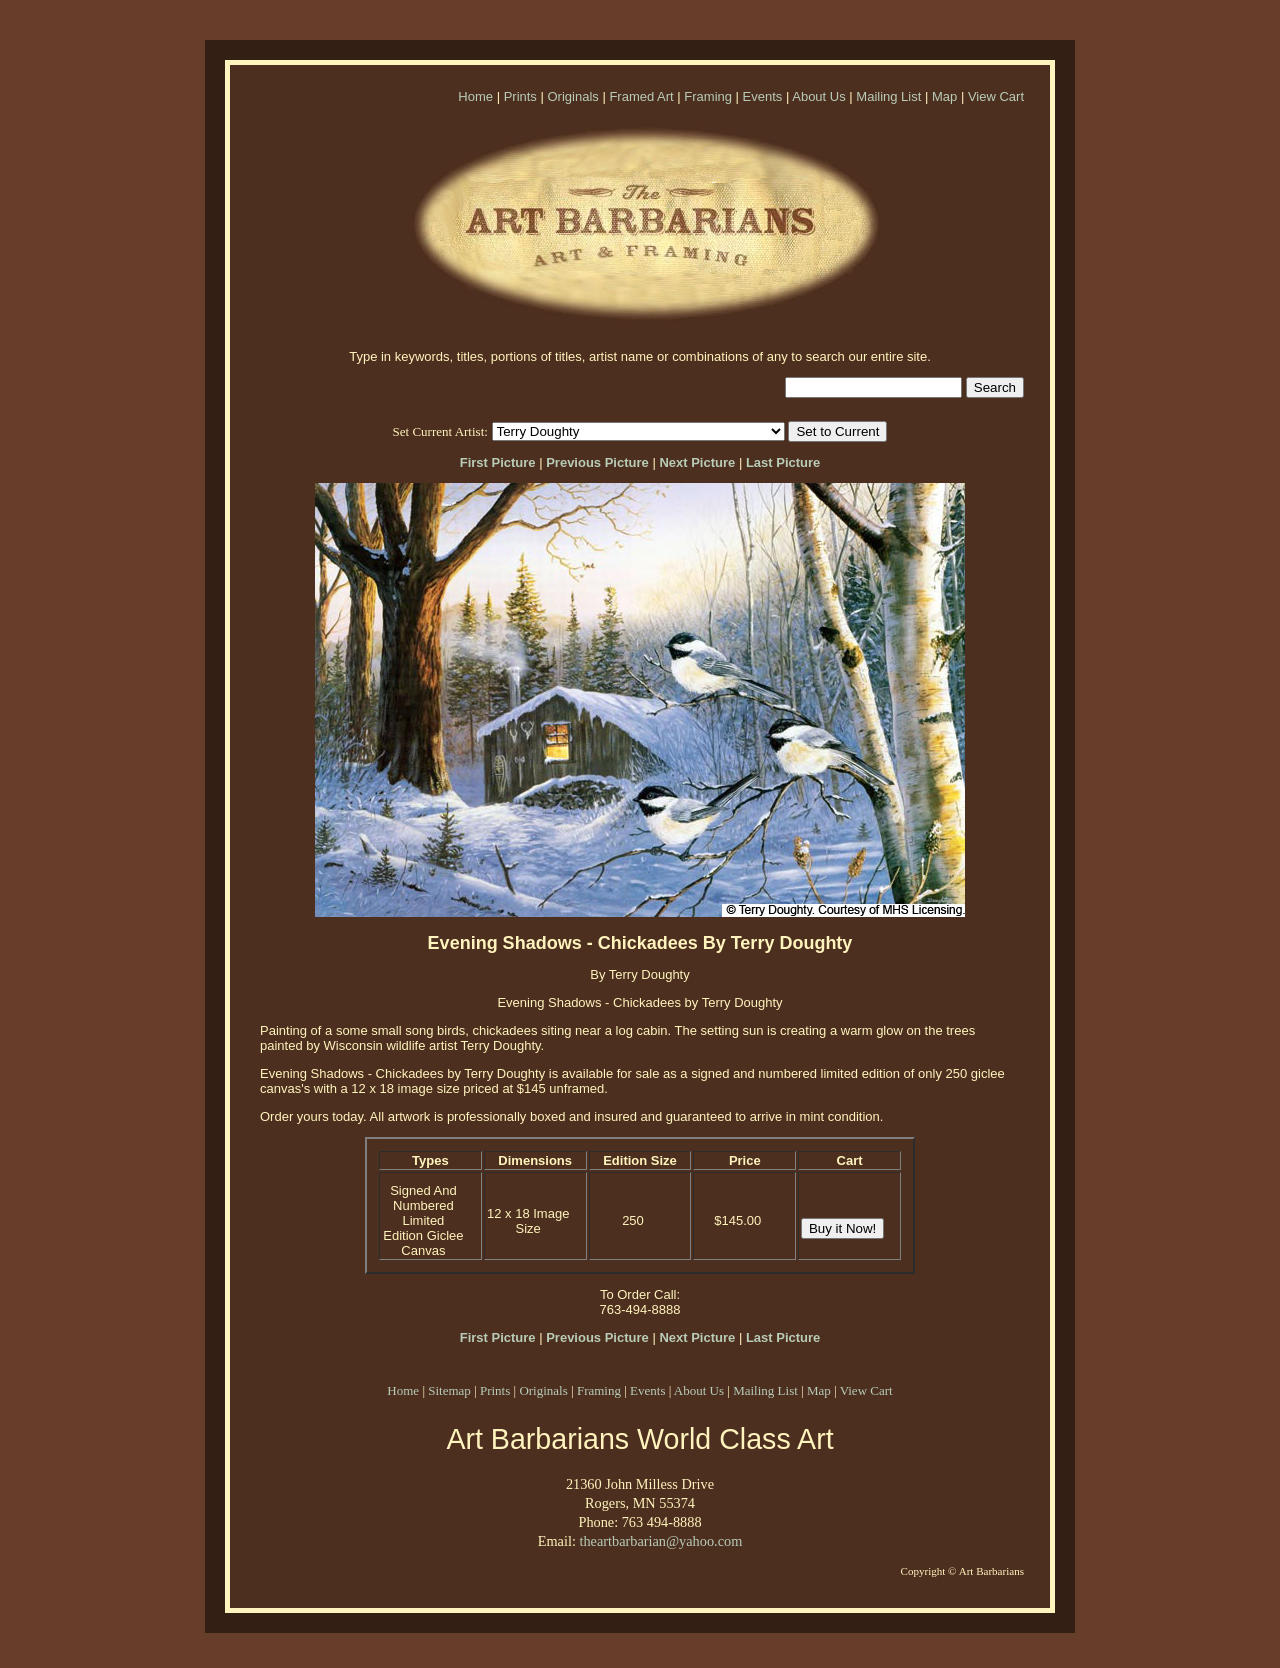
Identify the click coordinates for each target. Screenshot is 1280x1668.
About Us (818, 96)
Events (763, 96)
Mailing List (888, 96)
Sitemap (449, 1390)
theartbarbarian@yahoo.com (660, 1541)
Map (944, 96)
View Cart (996, 96)
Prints (520, 96)
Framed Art (641, 96)
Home (475, 96)
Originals (572, 96)
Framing (708, 96)
